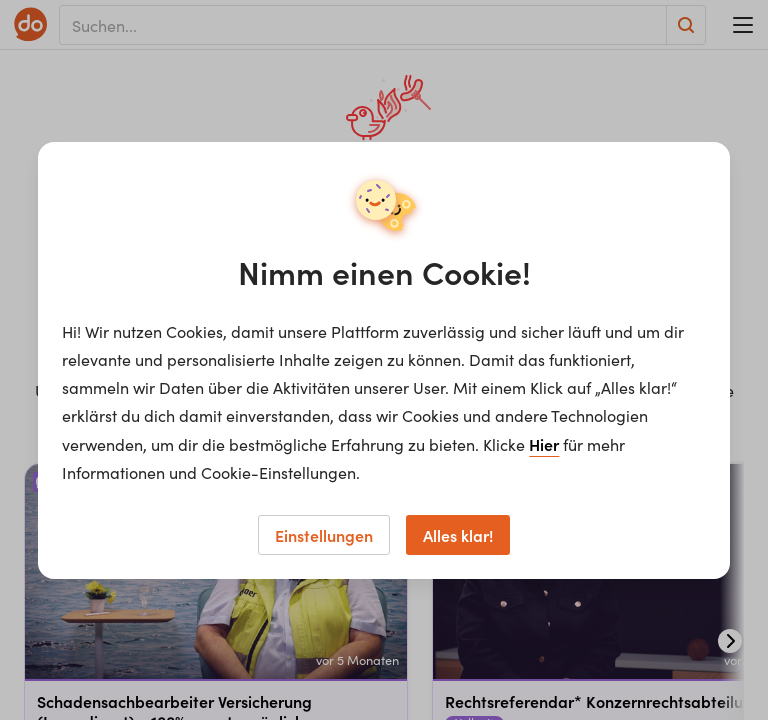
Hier (544, 444)
